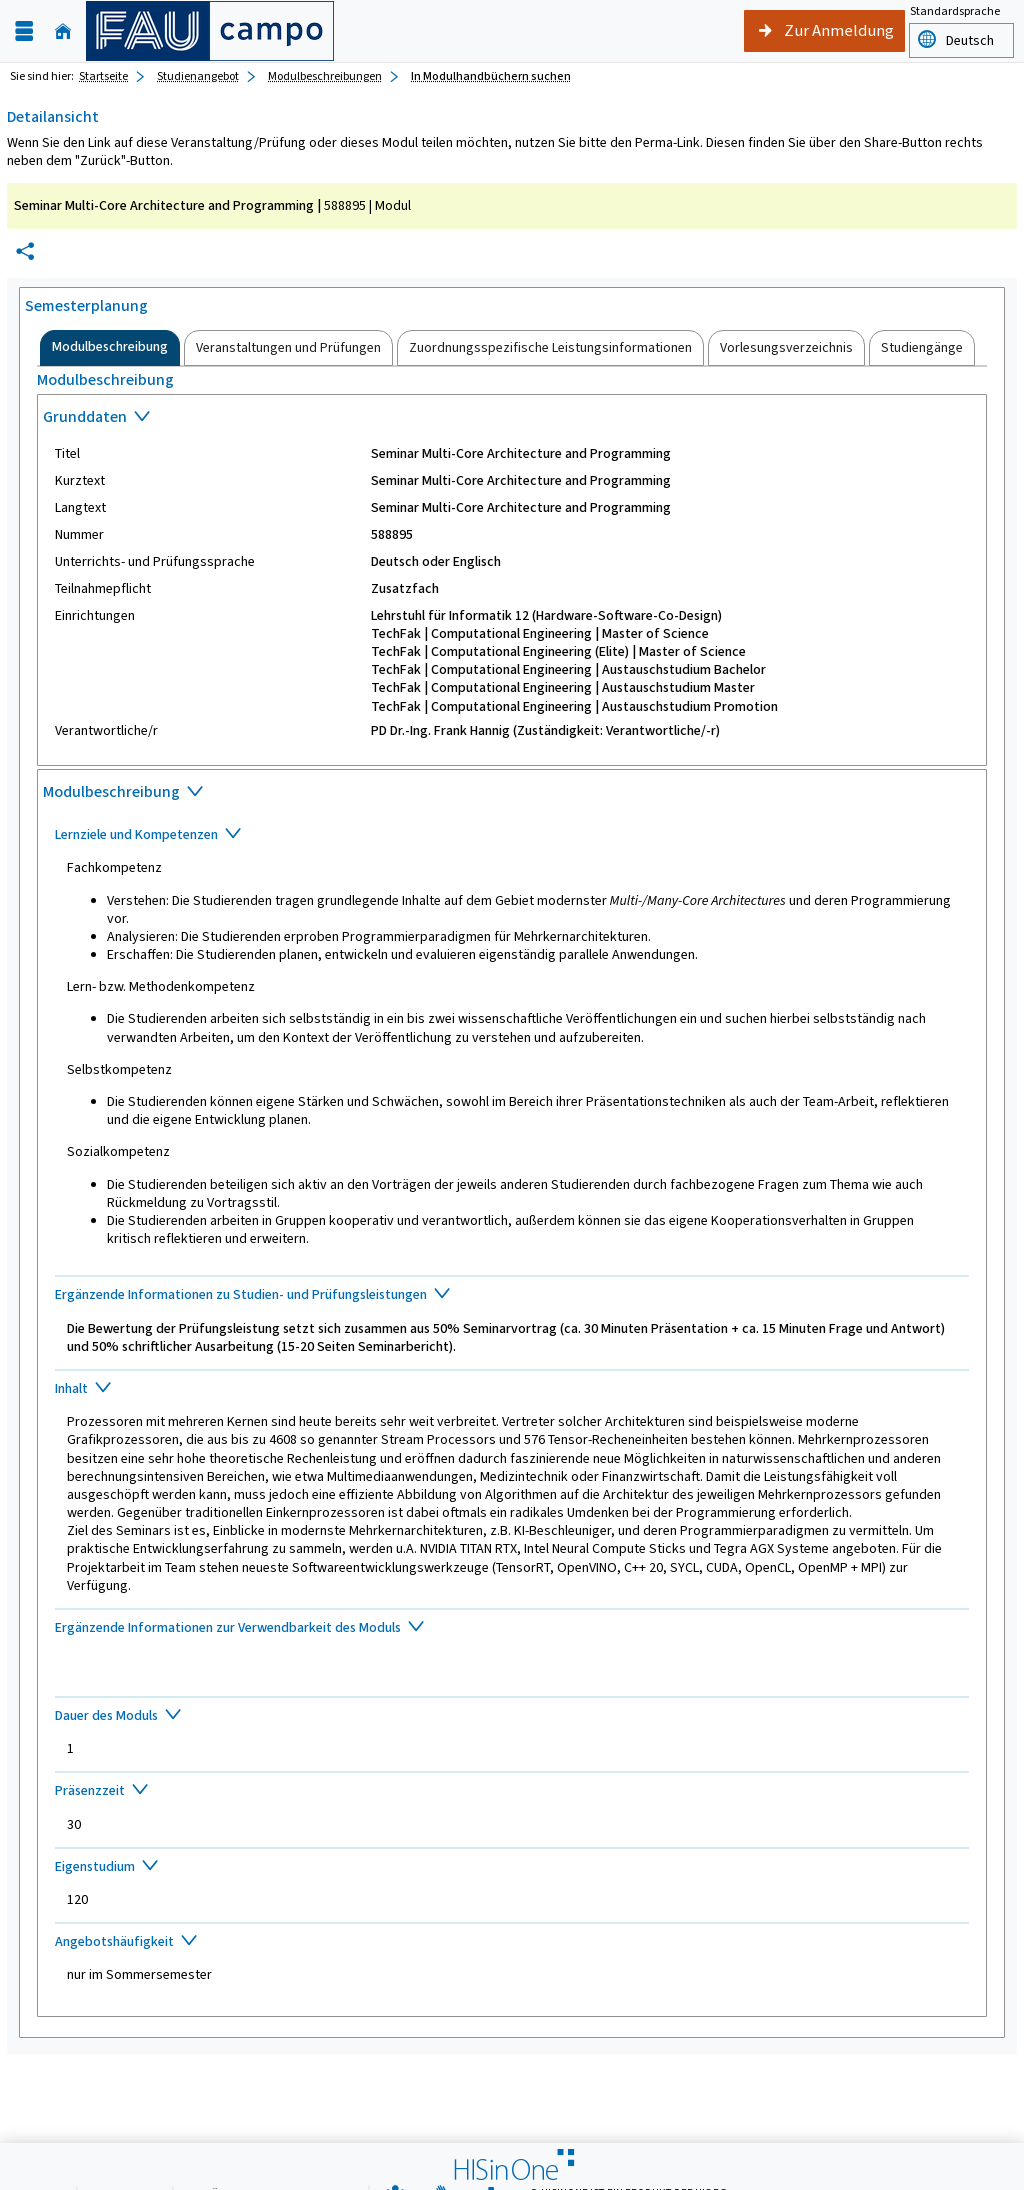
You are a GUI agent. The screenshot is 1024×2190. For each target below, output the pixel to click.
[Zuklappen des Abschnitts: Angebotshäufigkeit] (512, 1943)
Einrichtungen (95, 616)
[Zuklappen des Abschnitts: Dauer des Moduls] (512, 1717)
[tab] (110, 348)
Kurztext (80, 481)
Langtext (80, 508)
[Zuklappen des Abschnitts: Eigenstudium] (512, 1868)
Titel (67, 454)
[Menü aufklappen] (24, 31)
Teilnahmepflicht (103, 589)
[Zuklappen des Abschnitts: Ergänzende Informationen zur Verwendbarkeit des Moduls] (512, 1629)
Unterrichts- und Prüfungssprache (155, 562)
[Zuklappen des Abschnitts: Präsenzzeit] (512, 1792)
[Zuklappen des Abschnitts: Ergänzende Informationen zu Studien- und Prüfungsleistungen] (512, 1296)
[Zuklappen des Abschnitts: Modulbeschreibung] (512, 794)
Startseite (103, 76)
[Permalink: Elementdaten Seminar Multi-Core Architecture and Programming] (25, 251)
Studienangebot (198, 76)
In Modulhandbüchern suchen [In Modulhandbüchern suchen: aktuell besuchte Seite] (491, 76)
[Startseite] (63, 31)
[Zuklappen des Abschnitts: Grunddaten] (512, 419)
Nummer (79, 535)
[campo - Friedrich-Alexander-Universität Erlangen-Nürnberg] (210, 31)
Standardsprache (955, 13)
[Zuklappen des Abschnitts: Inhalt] (512, 1390)
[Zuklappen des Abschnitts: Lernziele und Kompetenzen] (512, 836)
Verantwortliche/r (106, 731)
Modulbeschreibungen (325, 76)
